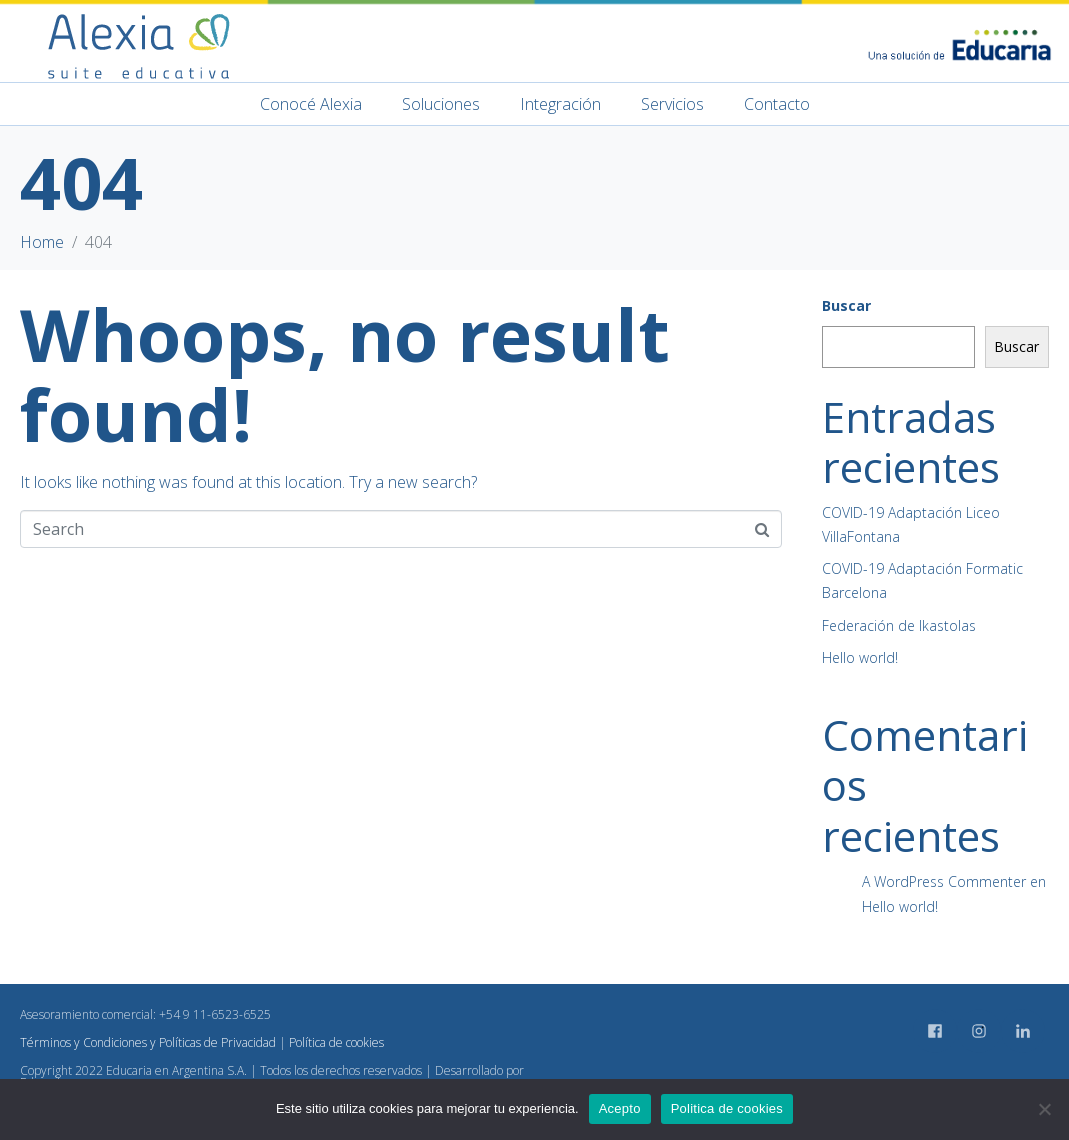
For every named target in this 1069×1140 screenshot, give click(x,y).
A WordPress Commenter (944, 881)
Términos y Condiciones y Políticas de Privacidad (148, 1042)
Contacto (777, 104)
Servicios (672, 104)
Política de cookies (336, 1042)
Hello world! (860, 657)
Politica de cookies (727, 1108)
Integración (560, 104)
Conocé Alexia (311, 104)
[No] (1044, 1109)
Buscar (846, 305)
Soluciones (441, 104)
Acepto (620, 1108)
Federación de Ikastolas (899, 625)
